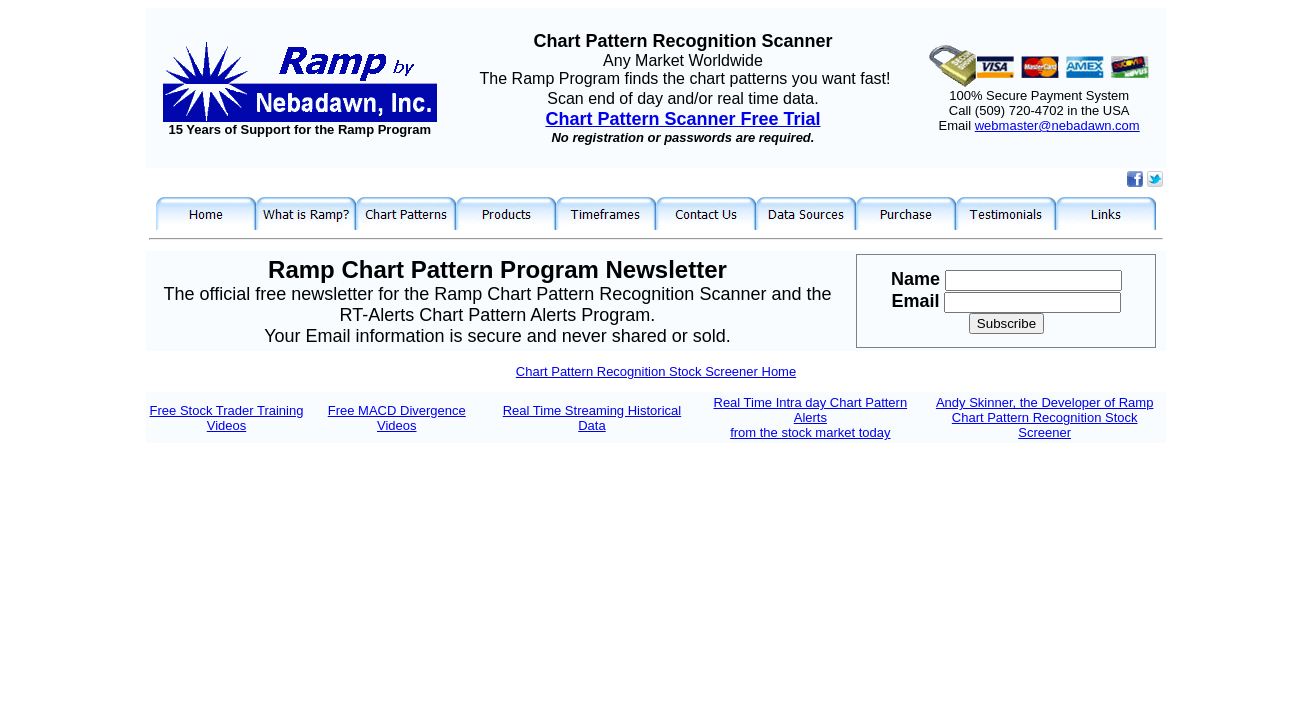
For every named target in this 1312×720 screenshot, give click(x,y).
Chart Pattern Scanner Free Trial (682, 119)
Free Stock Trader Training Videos (227, 418)
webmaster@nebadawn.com (1057, 125)
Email (917, 301)
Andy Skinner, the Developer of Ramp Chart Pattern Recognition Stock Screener (1045, 417)
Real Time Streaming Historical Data (592, 418)
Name (918, 279)
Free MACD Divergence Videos (397, 418)
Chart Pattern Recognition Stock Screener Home (656, 371)
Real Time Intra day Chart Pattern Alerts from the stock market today (811, 417)
